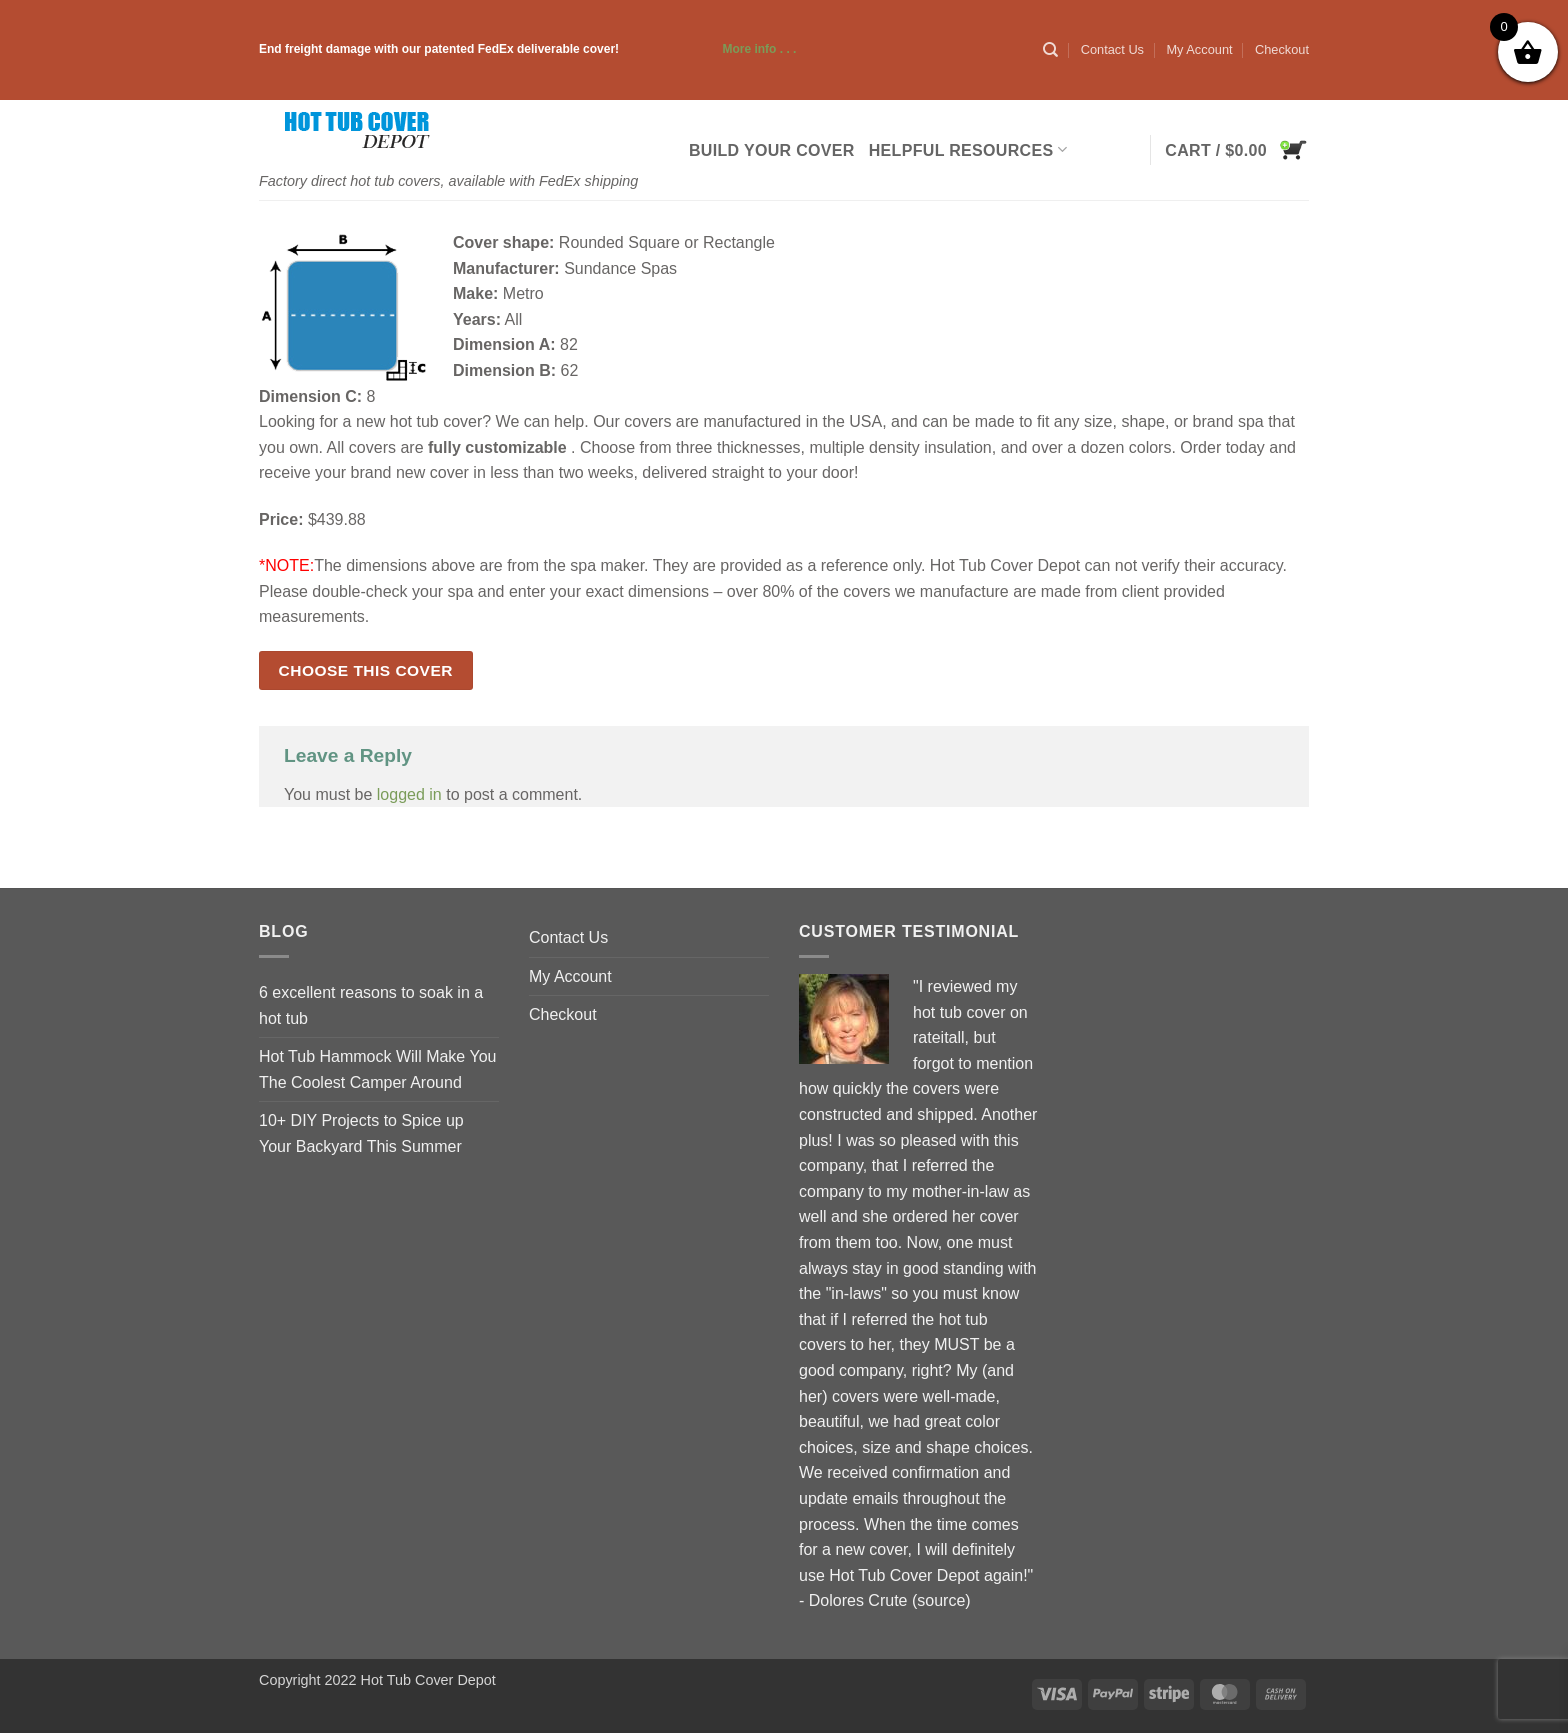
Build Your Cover (772, 150)
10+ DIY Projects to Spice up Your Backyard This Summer (361, 1133)
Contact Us (1112, 49)
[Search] (1050, 50)
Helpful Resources (968, 149)
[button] (1237, 150)
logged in (409, 794)
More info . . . (709, 49)
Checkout (1282, 49)
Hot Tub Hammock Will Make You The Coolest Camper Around (377, 1069)
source (941, 1600)
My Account (1199, 49)
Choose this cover (366, 670)
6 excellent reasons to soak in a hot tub (371, 1005)
